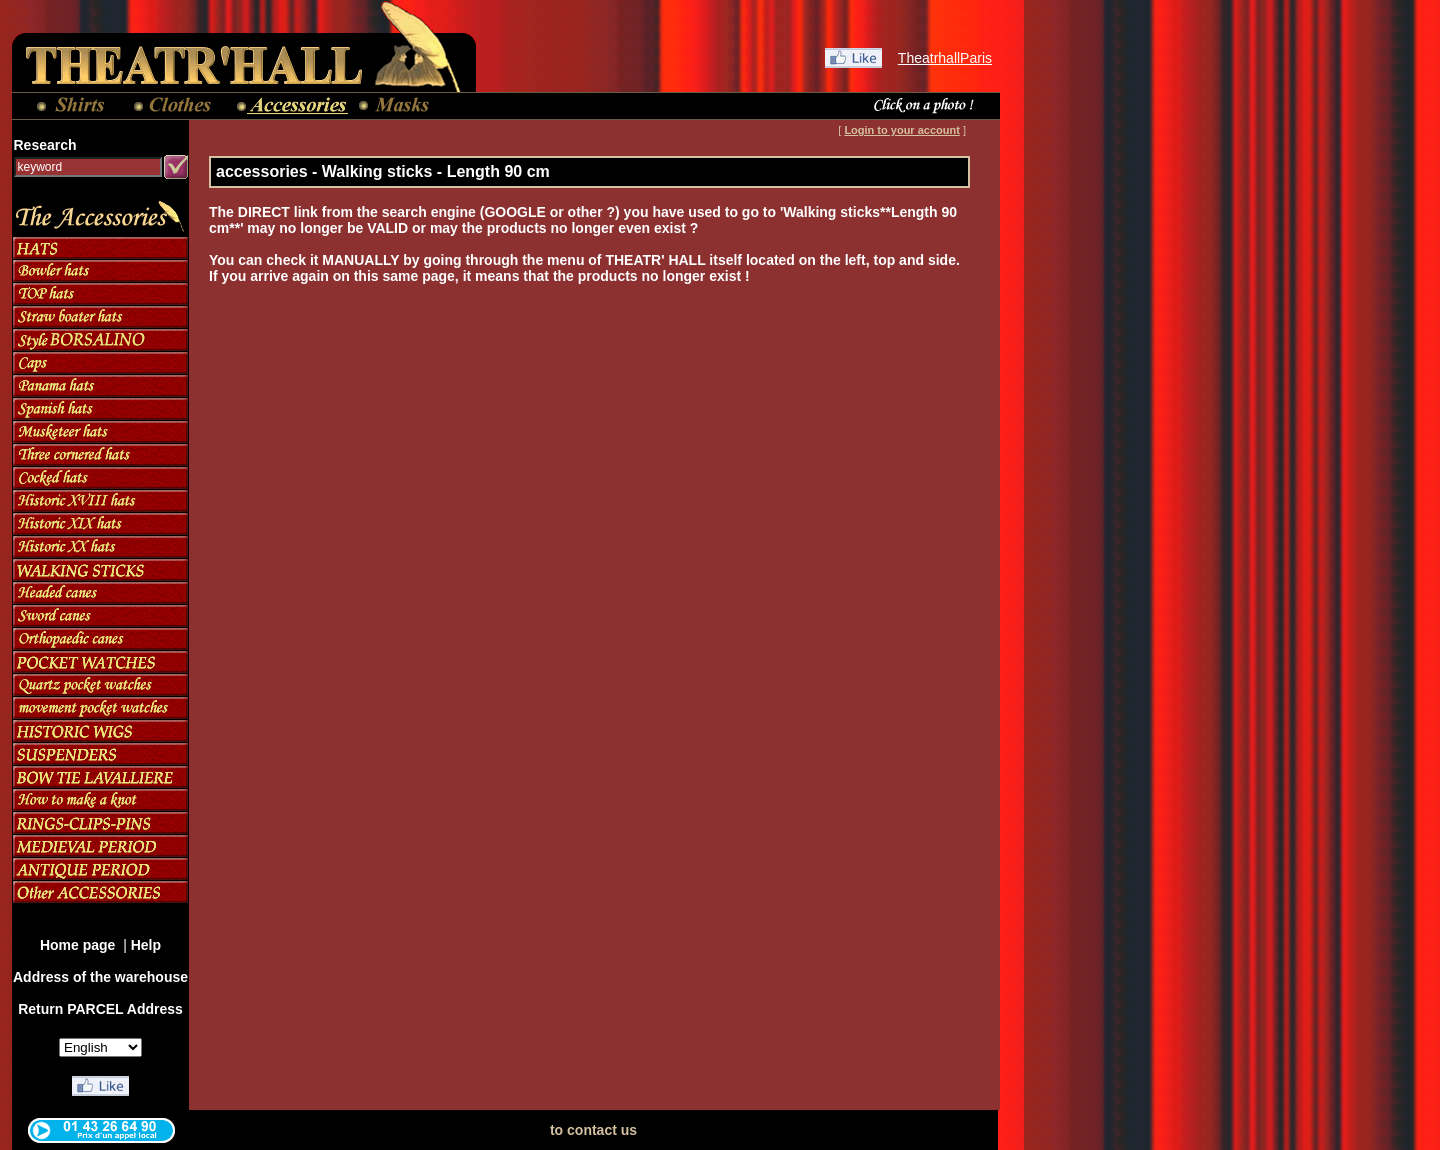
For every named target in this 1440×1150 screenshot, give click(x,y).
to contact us (593, 1130)
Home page (79, 945)
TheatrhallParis (945, 58)
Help (146, 945)
